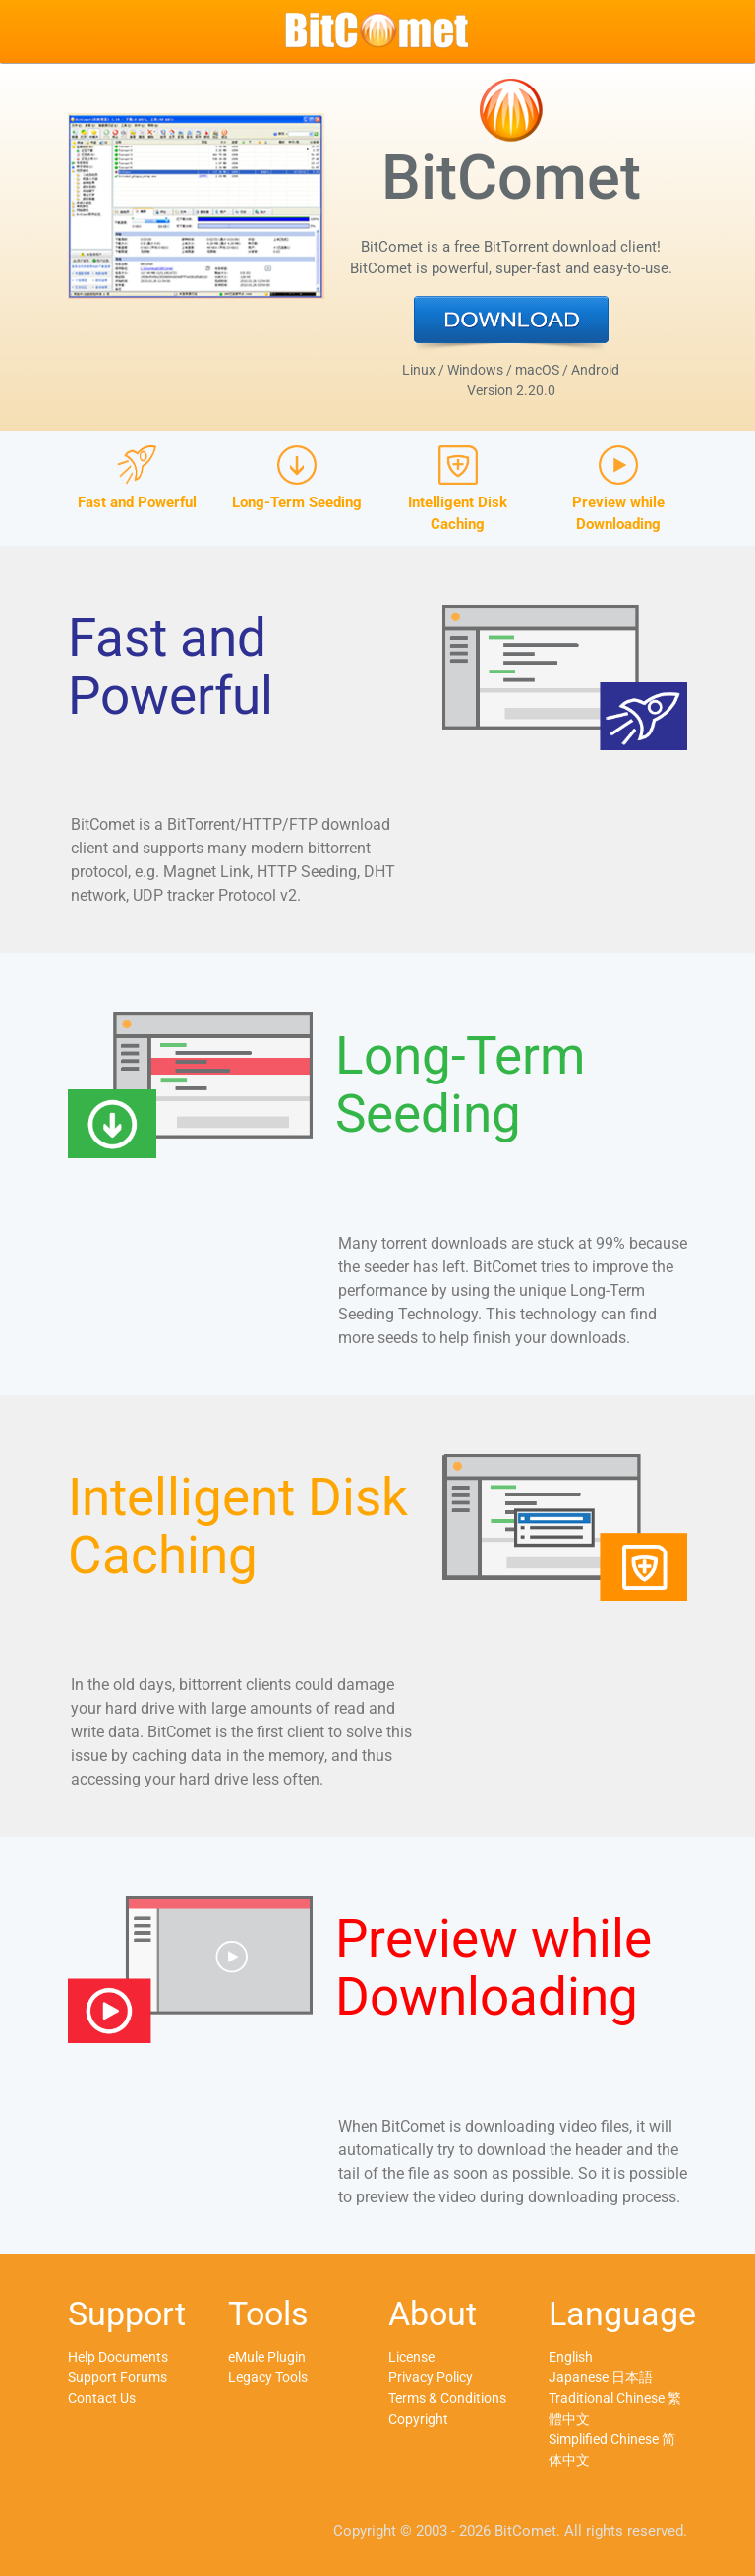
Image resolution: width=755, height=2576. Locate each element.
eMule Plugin (267, 2357)
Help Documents (118, 2357)
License (411, 2357)
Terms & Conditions (447, 2398)
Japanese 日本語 (601, 2377)
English (571, 2357)
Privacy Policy (430, 2377)
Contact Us (102, 2398)
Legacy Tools (268, 2377)
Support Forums (117, 2377)
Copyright (418, 2419)
